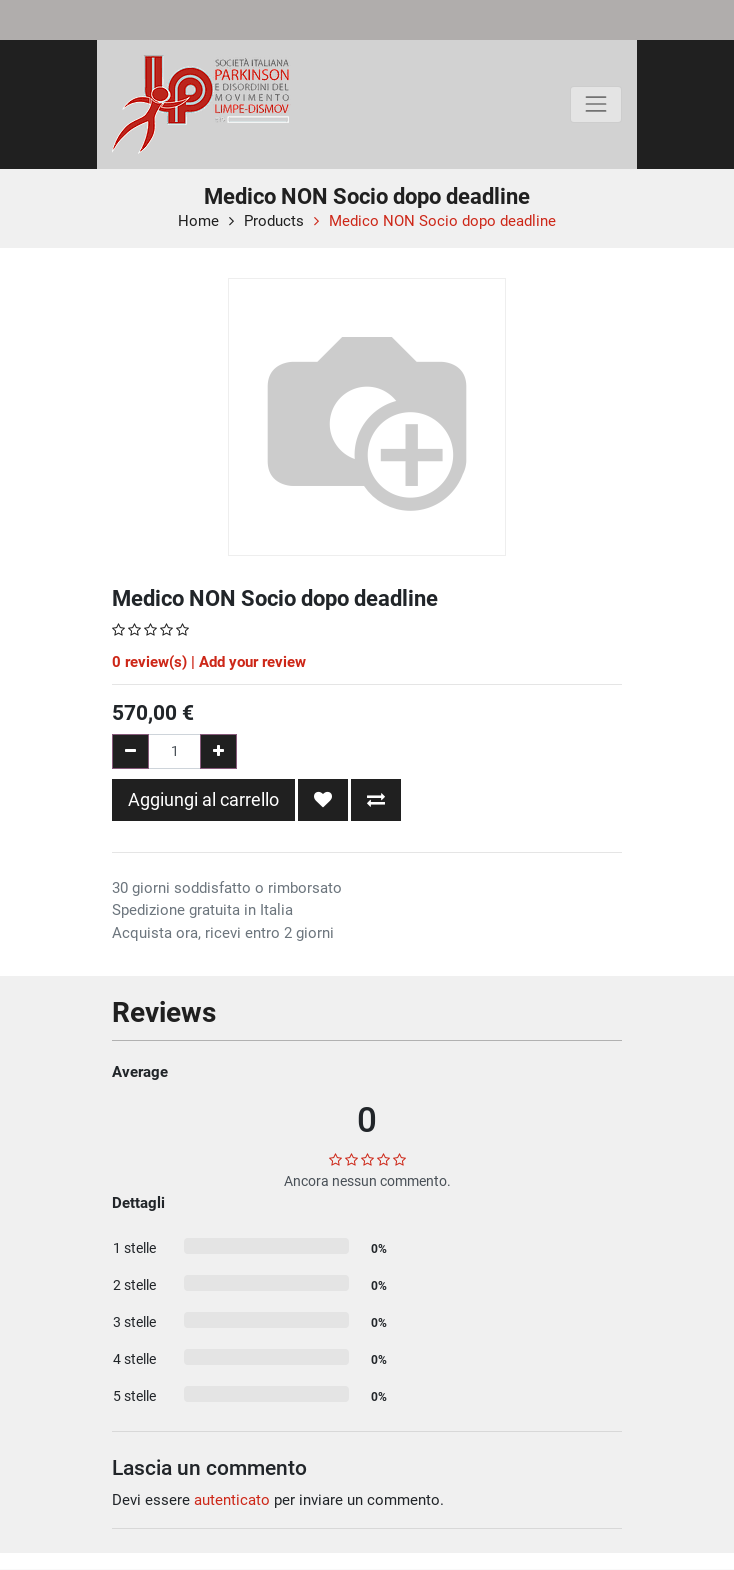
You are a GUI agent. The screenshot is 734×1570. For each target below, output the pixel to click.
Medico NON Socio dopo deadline (442, 221)
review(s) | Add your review (209, 662)
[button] (323, 800)
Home (198, 221)
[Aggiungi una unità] (218, 751)
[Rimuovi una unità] (130, 751)
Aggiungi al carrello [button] (203, 799)
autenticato (232, 1500)
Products (274, 221)
